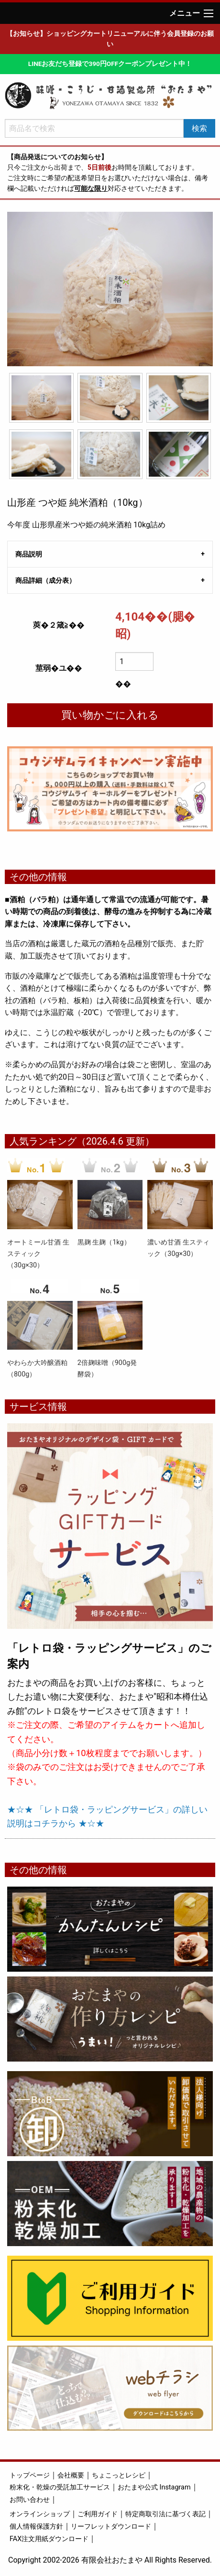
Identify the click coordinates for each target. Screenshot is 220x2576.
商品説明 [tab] (28, 554)
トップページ (30, 2475)
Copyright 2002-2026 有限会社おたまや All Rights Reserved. (110, 2560)
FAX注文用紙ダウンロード (49, 2539)
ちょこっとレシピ (118, 2475)
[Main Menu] (208, 13)
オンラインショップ (40, 2514)
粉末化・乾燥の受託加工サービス (60, 2487)
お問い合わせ (30, 2500)
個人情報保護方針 (36, 2526)
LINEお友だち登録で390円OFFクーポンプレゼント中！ (110, 63)
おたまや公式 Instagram (154, 2487)
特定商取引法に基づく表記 (165, 2514)
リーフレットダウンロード (111, 2526)
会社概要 (70, 2475)
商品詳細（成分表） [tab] (45, 580)
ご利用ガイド (97, 2514)
